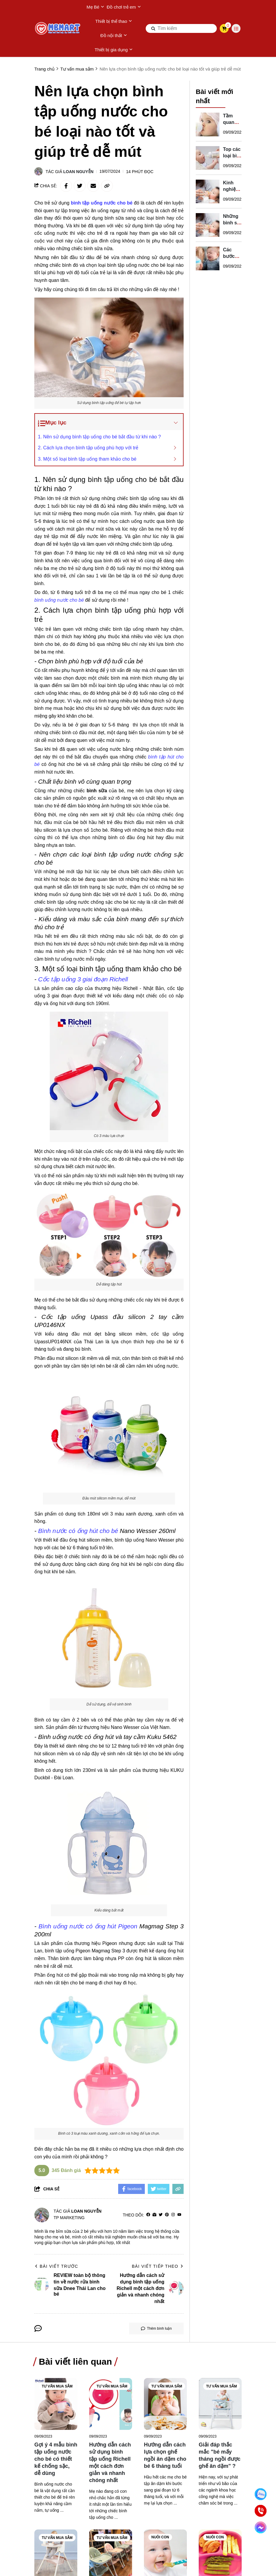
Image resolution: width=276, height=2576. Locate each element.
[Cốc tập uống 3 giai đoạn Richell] (83, 979)
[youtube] (179, 2214)
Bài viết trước (56, 2266)
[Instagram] (173, 2214)
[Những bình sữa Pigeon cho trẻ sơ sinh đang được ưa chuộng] (207, 219)
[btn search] (153, 28)
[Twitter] (161, 2214)
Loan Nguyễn (78, 171)
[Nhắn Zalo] (261, 2494)
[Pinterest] (167, 2214)
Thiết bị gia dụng (114, 50)
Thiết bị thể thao (113, 21)
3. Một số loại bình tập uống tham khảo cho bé (87, 458)
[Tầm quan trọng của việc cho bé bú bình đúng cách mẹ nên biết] (207, 118)
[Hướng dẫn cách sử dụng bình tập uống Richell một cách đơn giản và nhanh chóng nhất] (110, 2404)
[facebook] (148, 2214)
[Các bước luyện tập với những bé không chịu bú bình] (207, 252)
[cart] (224, 28)
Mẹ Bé (95, 7)
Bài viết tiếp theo (158, 2266)
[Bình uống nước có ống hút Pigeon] (87, 1926)
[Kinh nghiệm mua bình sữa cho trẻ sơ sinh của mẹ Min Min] (207, 185)
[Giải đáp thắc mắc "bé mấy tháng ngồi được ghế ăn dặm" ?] (220, 2404)
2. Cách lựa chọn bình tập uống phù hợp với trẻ (88, 447)
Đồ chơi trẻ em (124, 7)
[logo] (58, 28)
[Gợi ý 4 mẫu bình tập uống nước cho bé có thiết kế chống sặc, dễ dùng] (55, 2404)
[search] (181, 28)
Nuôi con (160, 2537)
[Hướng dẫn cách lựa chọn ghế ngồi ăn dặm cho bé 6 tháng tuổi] (165, 2404)
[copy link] (107, 186)
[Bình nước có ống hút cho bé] (78, 1530)
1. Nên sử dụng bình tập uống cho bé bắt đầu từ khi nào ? (99, 436)
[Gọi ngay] (261, 2511)
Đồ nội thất (113, 35)
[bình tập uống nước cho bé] (101, 202)
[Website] (154, 2214)
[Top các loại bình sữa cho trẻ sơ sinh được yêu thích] (207, 152)
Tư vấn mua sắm (57, 2386)
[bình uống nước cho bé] (59, 600)
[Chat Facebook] (261, 2527)
